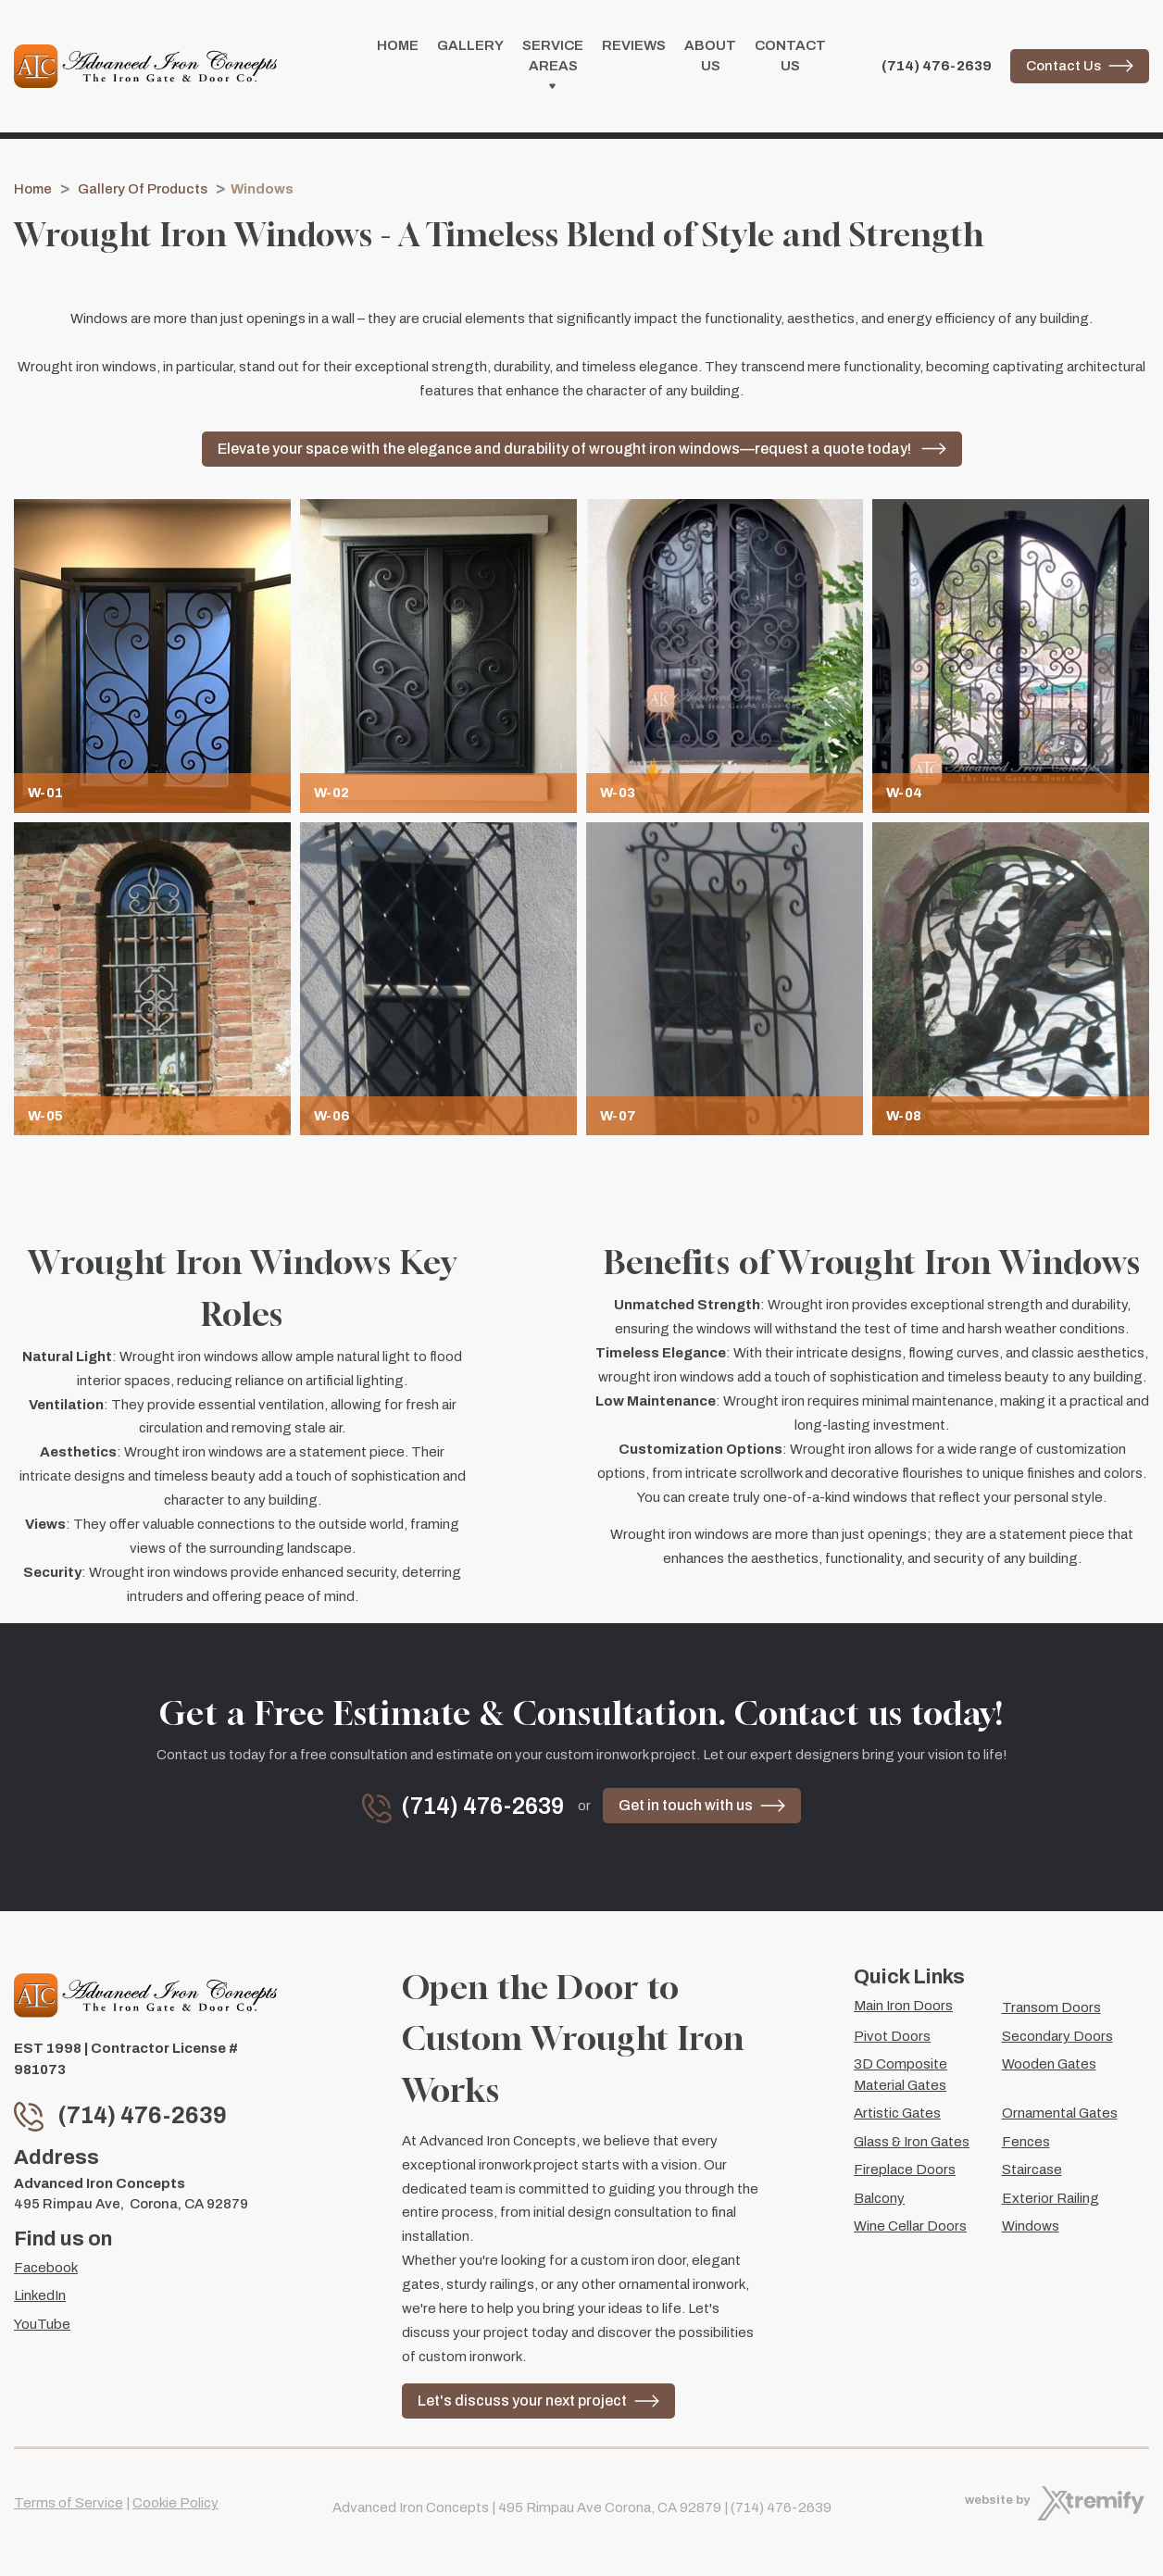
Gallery (470, 48)
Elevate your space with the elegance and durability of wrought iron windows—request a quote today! (566, 454)
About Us (710, 59)
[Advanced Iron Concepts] (145, 69)
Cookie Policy (175, 2502)
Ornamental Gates (1060, 2113)
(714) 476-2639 (937, 69)
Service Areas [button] (552, 70)
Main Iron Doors (903, 2005)
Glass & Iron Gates (911, 2141)
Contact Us (790, 59)
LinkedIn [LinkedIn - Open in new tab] (40, 2295)
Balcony (879, 2198)
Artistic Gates (897, 2113)
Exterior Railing (1050, 2198)
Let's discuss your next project (522, 2400)
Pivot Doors (892, 2036)
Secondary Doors (1057, 2036)
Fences (1026, 2141)
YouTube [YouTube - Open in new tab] (42, 2324)
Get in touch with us (686, 1811)
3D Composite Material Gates (900, 2075)
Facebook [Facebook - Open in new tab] (46, 2267)
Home (398, 48)
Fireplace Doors (905, 2169)
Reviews (634, 48)
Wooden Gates (1049, 2064)
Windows (1030, 2226)
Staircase (1032, 2169)
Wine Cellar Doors (910, 2226)
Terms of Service (68, 2502)
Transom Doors (1051, 2007)
